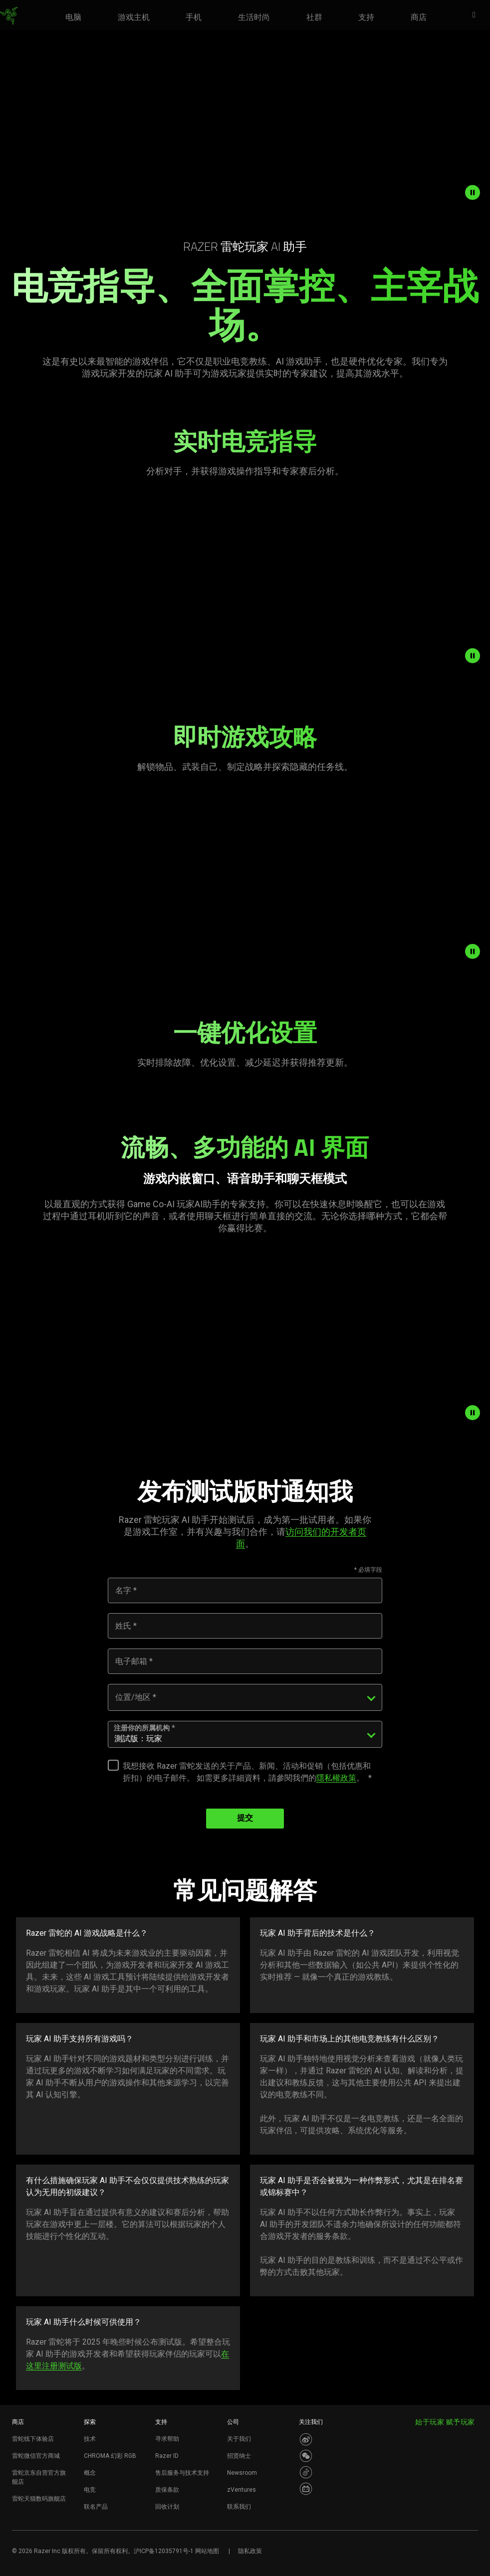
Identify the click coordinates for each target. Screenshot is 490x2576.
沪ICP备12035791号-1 (164, 2551)
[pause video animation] (475, 192)
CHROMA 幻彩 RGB (110, 2455)
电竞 (90, 2489)
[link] (8, 16)
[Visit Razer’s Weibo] (306, 2439)
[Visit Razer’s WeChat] (306, 2456)
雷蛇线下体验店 (33, 2438)
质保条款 (167, 2489)
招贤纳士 (239, 2455)
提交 (245, 1819)
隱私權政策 (336, 1778)
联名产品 (96, 2506)
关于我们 (239, 2438)
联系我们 (239, 2506)
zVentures (241, 2489)
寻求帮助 (167, 2438)
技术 (90, 2438)
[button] (477, 15)
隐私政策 (250, 2551)
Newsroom (242, 2472)
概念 (90, 2472)
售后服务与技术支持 (182, 2472)
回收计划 (167, 2506)
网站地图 (207, 2551)
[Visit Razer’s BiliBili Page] (306, 2489)
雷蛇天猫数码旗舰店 (39, 2498)
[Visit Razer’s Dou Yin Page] (306, 2472)
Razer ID (167, 2455)
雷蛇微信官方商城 (36, 2455)
